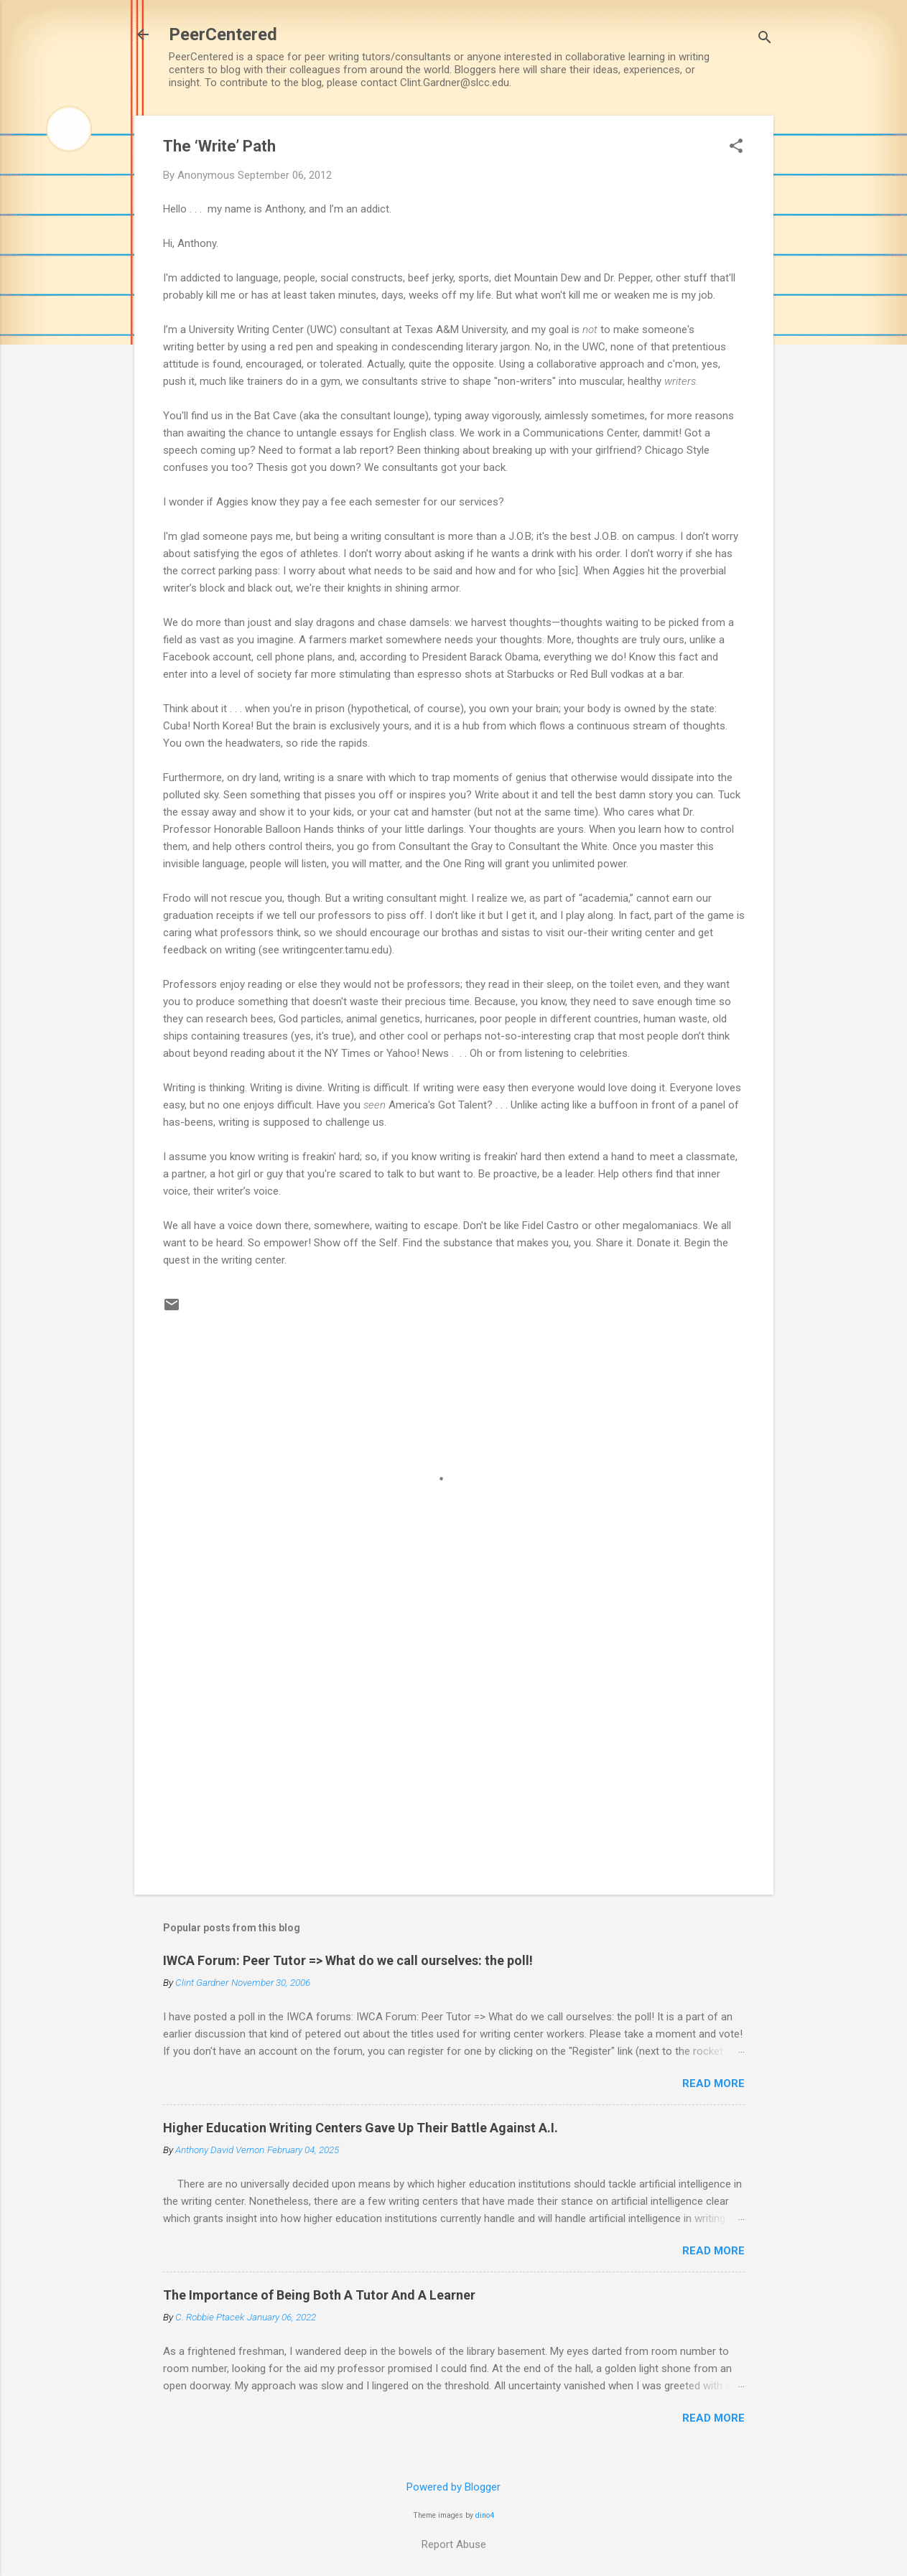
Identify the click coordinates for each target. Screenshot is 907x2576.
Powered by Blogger (453, 2487)
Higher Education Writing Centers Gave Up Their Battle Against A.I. (360, 2127)
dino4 (484, 2515)
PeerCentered (223, 34)
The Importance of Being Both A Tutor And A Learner (319, 2294)
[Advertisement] (454, 1761)
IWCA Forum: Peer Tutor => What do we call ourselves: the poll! (348, 1960)
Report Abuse (454, 2544)
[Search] (764, 39)
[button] (736, 147)
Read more (713, 2083)
